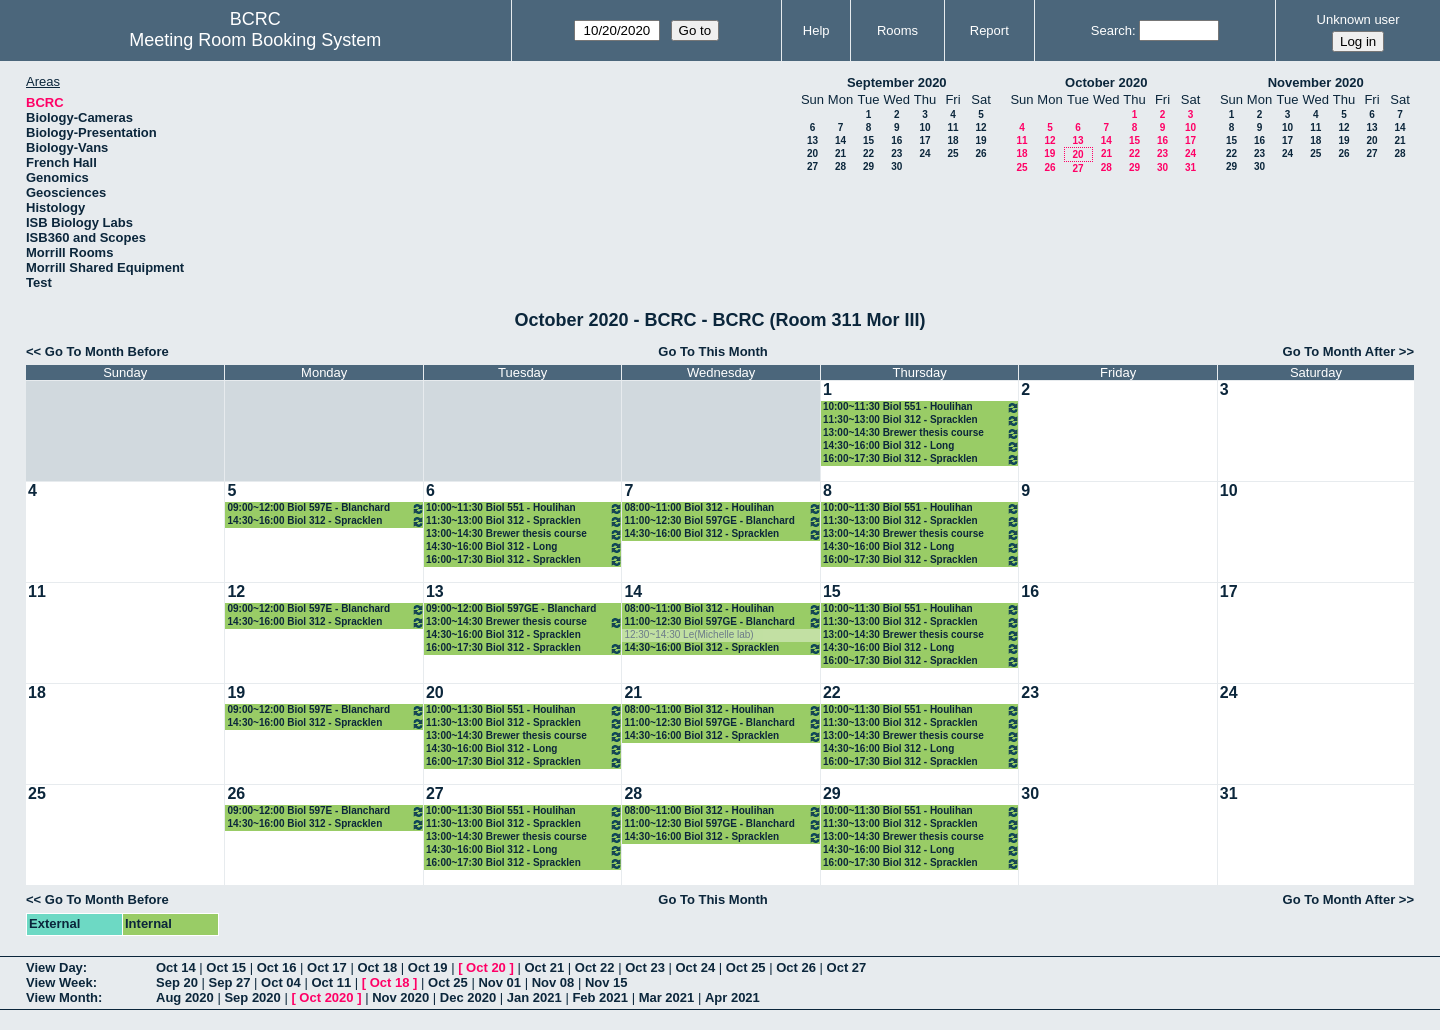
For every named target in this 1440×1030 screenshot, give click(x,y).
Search (1111, 30)
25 (952, 153)
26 (980, 153)
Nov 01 (499, 982)
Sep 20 (177, 982)
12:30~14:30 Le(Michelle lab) (688, 634)
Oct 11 (331, 982)
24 (924, 153)
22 (868, 153)
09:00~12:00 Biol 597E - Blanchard (325, 508)
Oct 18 (377, 967)
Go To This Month (713, 351)
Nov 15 (606, 982)
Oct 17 (327, 967)
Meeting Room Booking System (255, 40)
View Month (62, 997)
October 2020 (1106, 82)
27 (812, 166)
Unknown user (1358, 19)
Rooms (897, 30)
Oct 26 (796, 967)
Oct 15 (226, 967)
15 (868, 140)
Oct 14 (176, 967)
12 (980, 127)
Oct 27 (847, 967)
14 (840, 140)
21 (840, 153)
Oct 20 (486, 967)
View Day (54, 967)
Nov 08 (553, 982)
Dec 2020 (468, 997)
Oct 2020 (326, 997)
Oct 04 (281, 982)
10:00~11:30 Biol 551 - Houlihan (921, 407)
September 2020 (897, 82)
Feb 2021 (600, 997)
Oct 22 (595, 967)
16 (896, 140)
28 (840, 166)
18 (952, 140)
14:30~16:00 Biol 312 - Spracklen (325, 521)
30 (896, 166)
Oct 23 (645, 967)
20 (812, 153)
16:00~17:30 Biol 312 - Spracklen (921, 459)
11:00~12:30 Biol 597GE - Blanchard (722, 521)
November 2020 (1316, 82)
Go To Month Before (107, 351)
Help (816, 30)
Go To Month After (1339, 351)
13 (812, 140)
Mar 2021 (667, 997)
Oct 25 (746, 967)
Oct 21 (544, 967)
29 (868, 166)
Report (989, 30)
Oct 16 (277, 967)
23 (896, 153)
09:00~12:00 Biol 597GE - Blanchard (511, 608)
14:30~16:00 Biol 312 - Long (921, 446)
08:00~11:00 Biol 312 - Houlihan (722, 508)
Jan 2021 (534, 997)
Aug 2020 (185, 997)
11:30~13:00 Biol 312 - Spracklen (921, 420)
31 (1190, 167)
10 (924, 127)
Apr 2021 (732, 997)
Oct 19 (428, 967)
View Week (59, 982)
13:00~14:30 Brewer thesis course (921, 433)
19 (980, 140)
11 (952, 127)
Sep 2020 (252, 997)
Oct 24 (696, 967)
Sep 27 (230, 982)
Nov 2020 (400, 997)
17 (924, 140)
